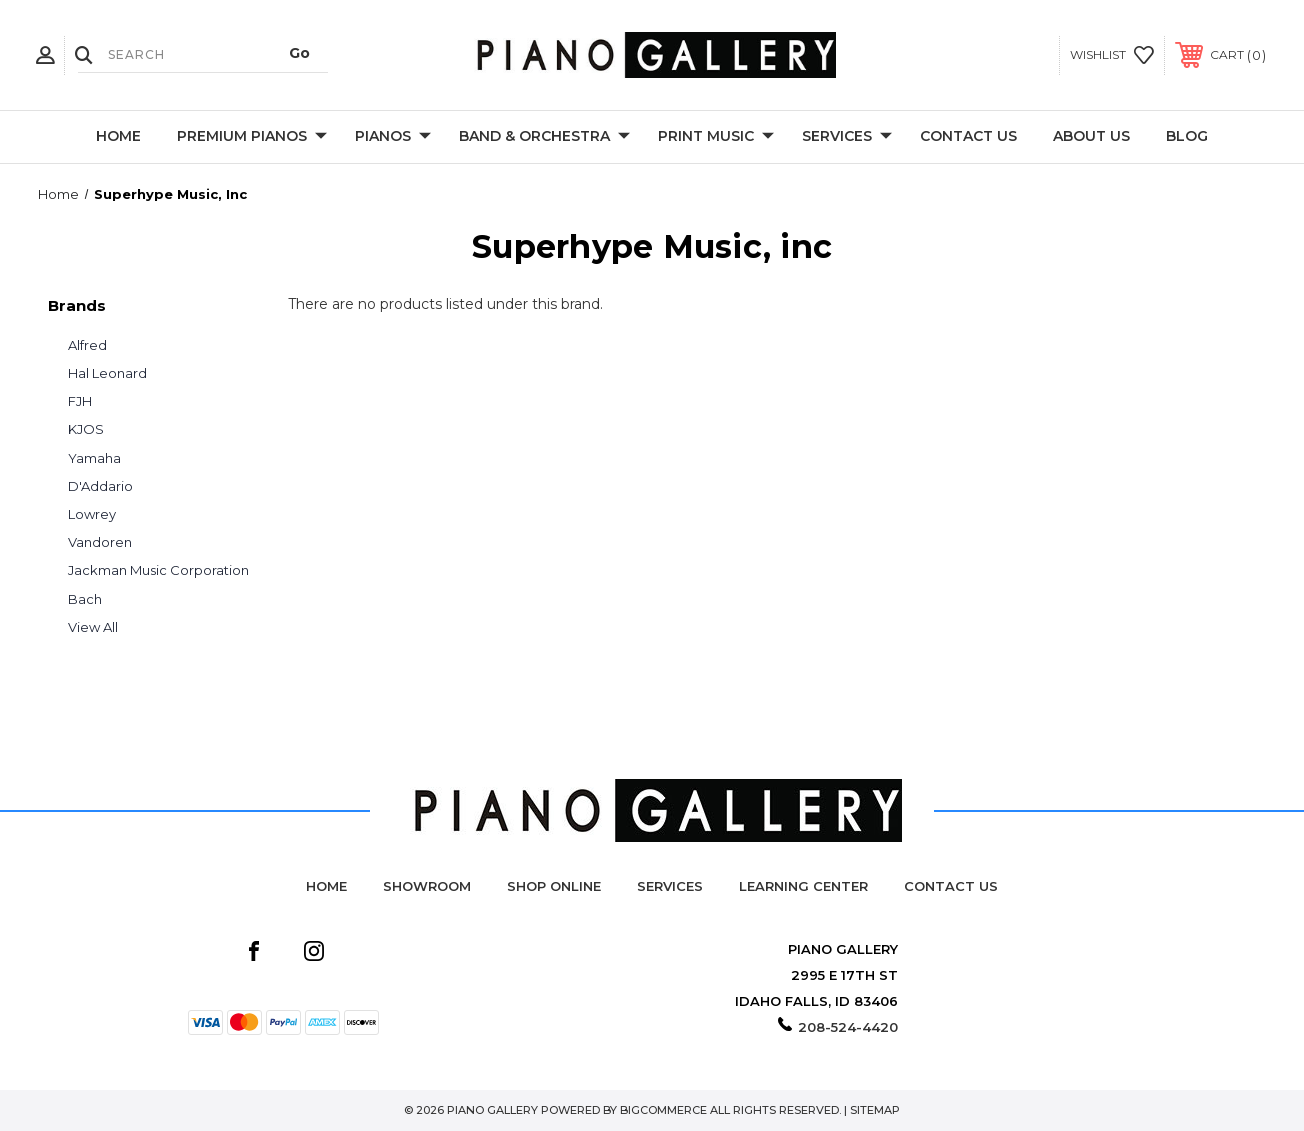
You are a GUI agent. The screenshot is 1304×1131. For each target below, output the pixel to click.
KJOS (86, 429)
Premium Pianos (252, 137)
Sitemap (875, 1110)
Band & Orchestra (544, 137)
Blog (1187, 136)
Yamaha (94, 458)
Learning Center (803, 886)
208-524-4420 (848, 1027)
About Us (1091, 136)
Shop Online (554, 886)
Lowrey (92, 514)
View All (93, 627)
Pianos (393, 137)
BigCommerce (663, 1110)
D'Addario (100, 486)
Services (847, 137)
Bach (85, 599)
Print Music (716, 137)
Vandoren (100, 542)
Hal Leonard (107, 373)
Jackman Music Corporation (158, 570)
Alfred (87, 345)
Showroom (427, 886)
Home (118, 136)
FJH (80, 401)
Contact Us (968, 136)
